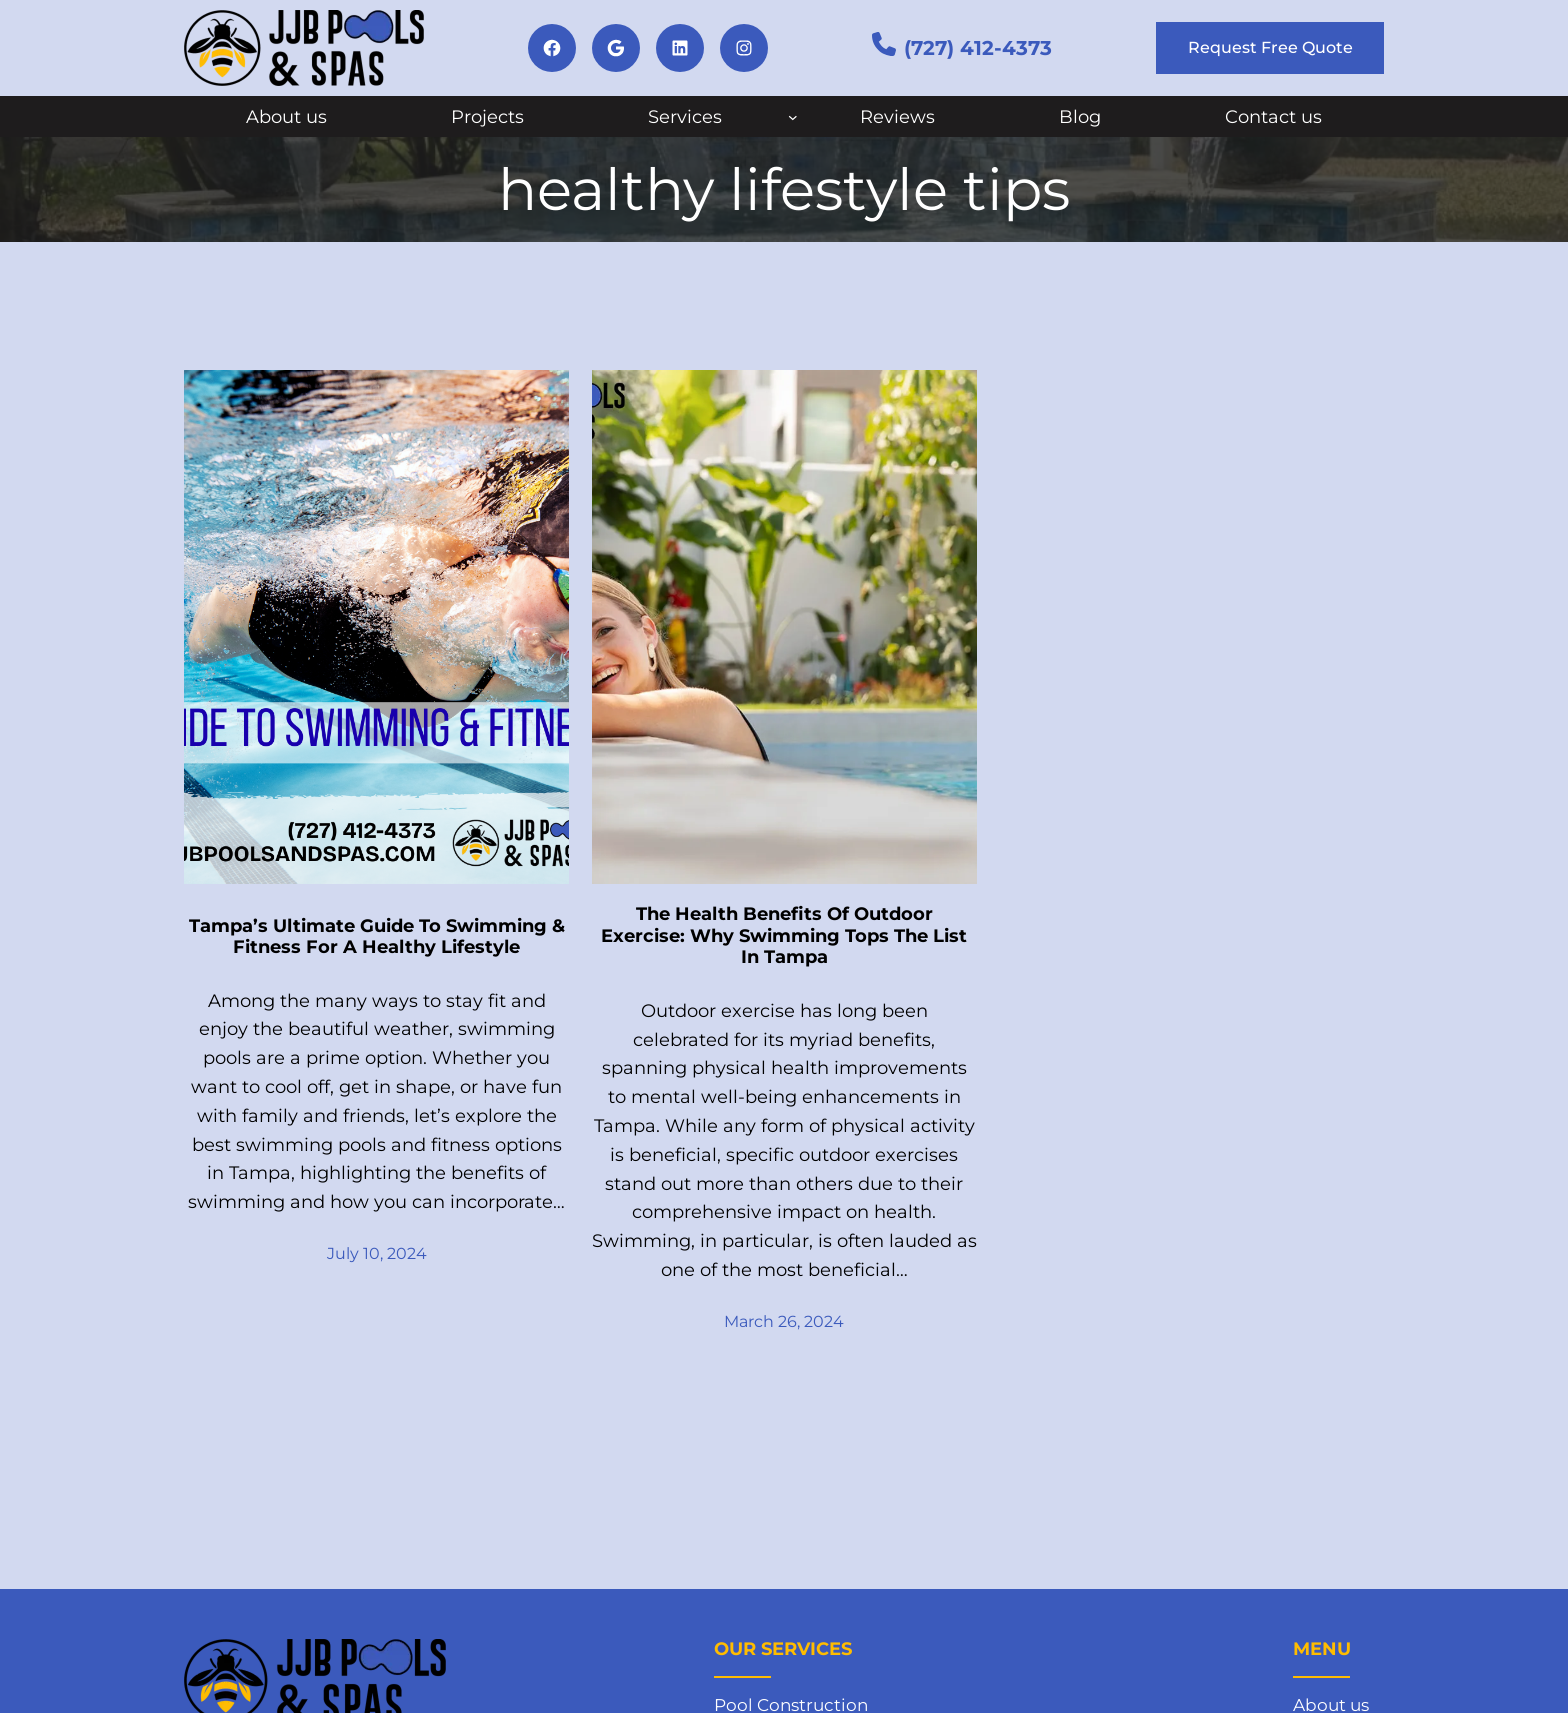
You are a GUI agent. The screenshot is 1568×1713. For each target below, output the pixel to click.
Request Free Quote (1270, 47)
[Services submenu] (793, 117)
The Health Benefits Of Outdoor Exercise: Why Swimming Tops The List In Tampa (784, 936)
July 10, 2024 (377, 1253)
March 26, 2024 (784, 1321)
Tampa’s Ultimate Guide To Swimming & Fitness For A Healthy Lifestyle (377, 937)
